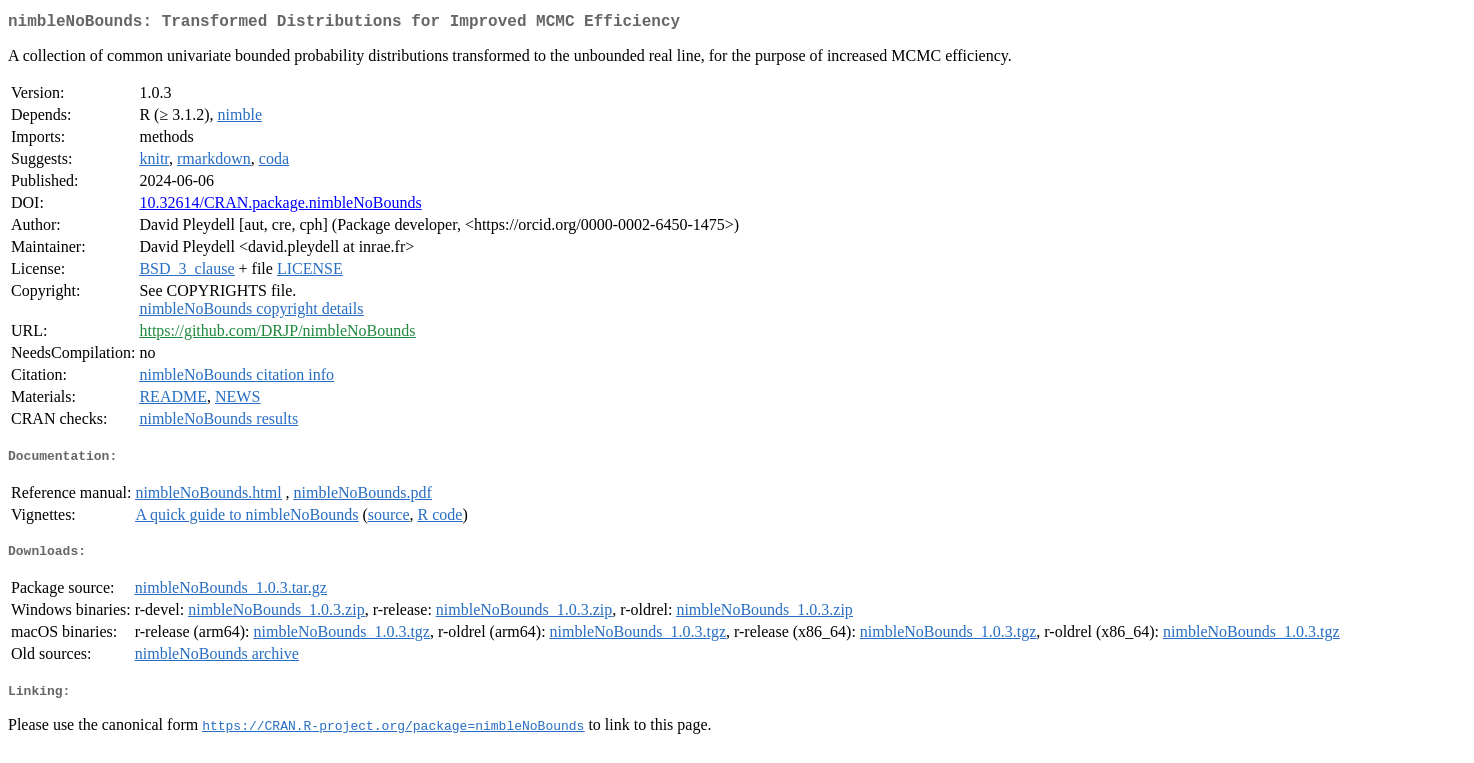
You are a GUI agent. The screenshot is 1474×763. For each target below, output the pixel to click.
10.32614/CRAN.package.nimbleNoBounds (280, 206)
